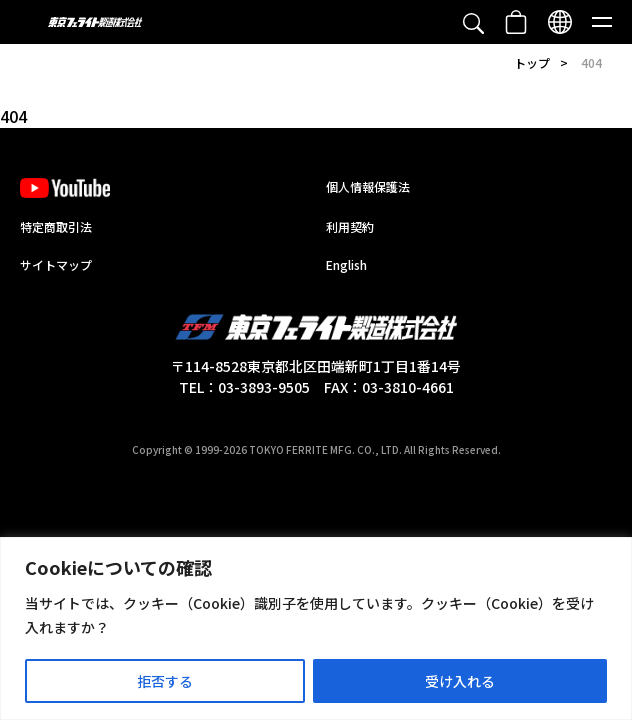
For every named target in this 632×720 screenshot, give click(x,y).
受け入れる (460, 681)
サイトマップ (56, 264)
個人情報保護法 (368, 186)
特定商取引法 (56, 226)
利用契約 (350, 226)
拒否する (165, 681)
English (346, 264)
